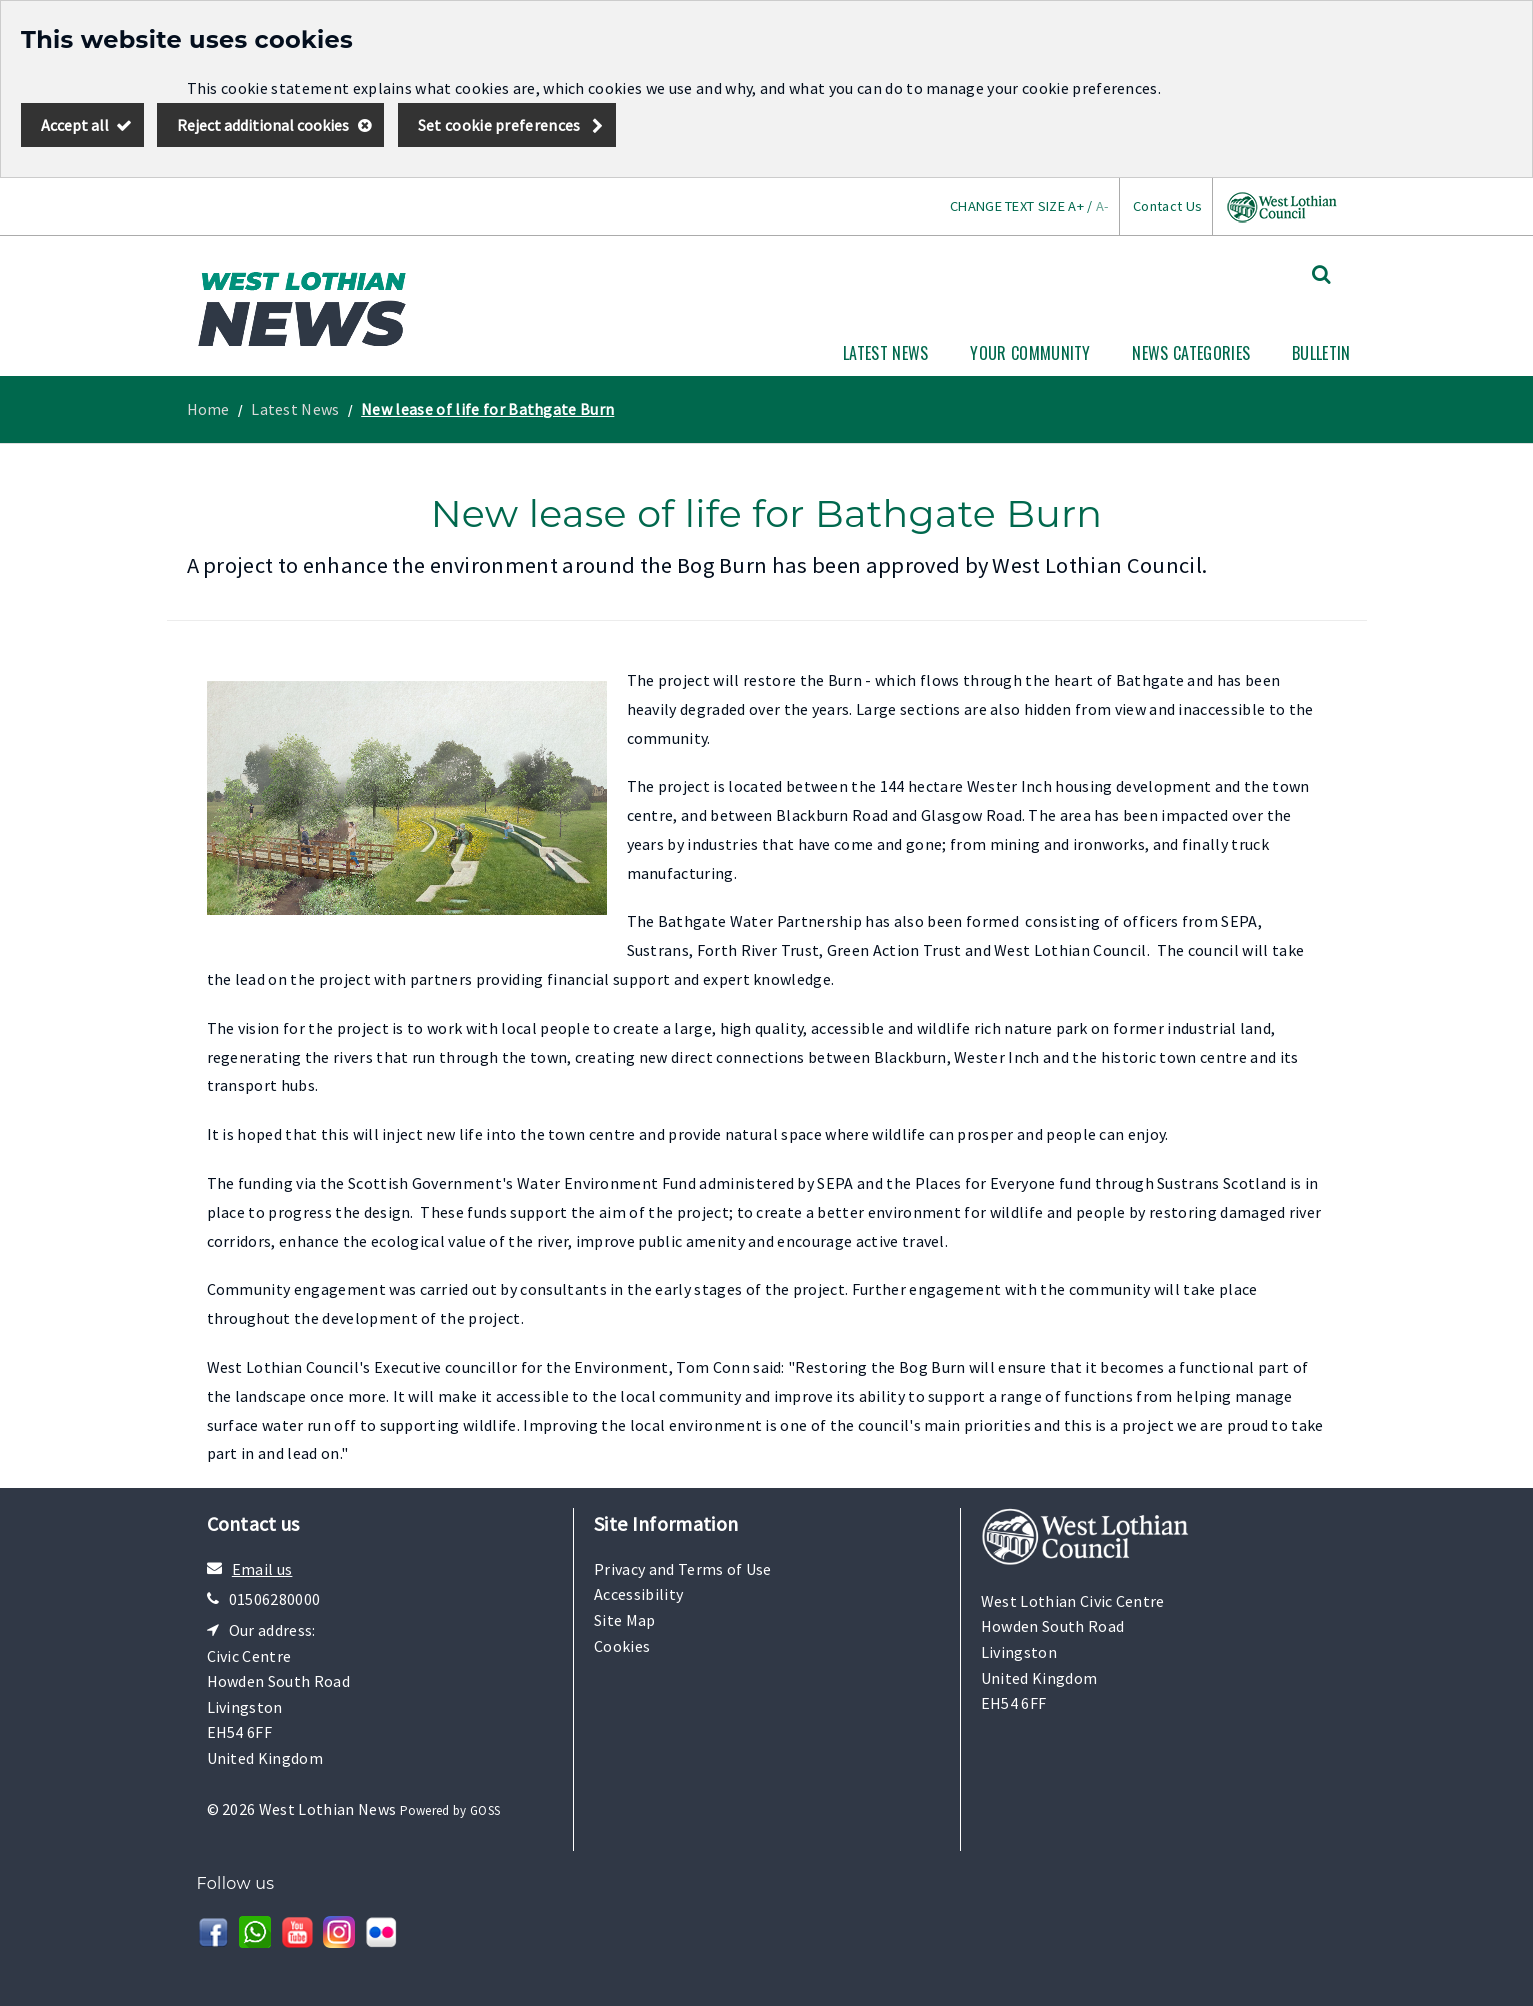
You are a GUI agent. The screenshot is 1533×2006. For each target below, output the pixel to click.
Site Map (625, 1620)
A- (1102, 206)
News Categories (1191, 353)
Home (208, 409)
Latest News (886, 353)
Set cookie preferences (499, 125)
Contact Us (1167, 206)
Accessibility (638, 1594)
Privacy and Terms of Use (683, 1569)
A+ (1076, 206)
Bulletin (1321, 353)
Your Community (1030, 353)
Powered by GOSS (450, 1810)
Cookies (622, 1646)
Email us (262, 1569)
